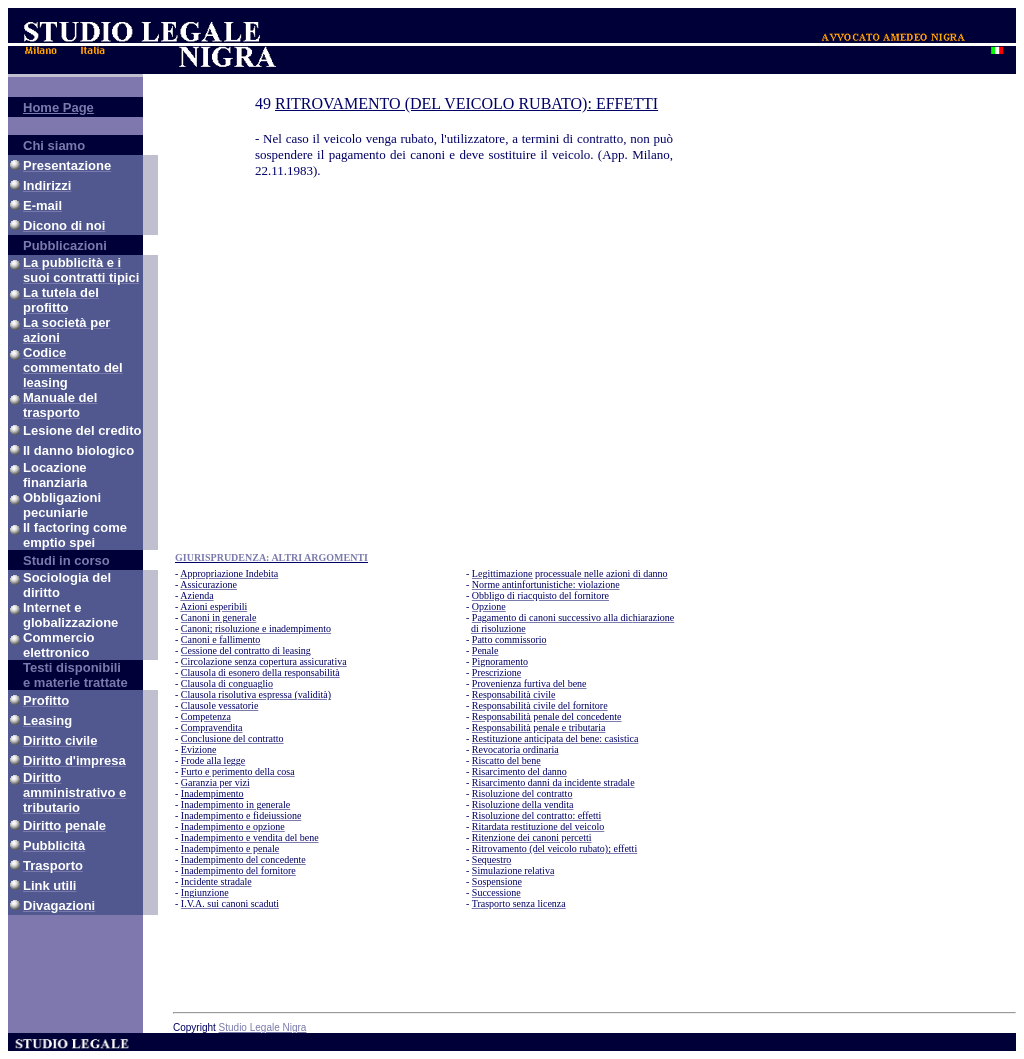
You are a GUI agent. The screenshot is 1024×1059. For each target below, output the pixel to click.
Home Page (58, 107)
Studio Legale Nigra (263, 1027)
